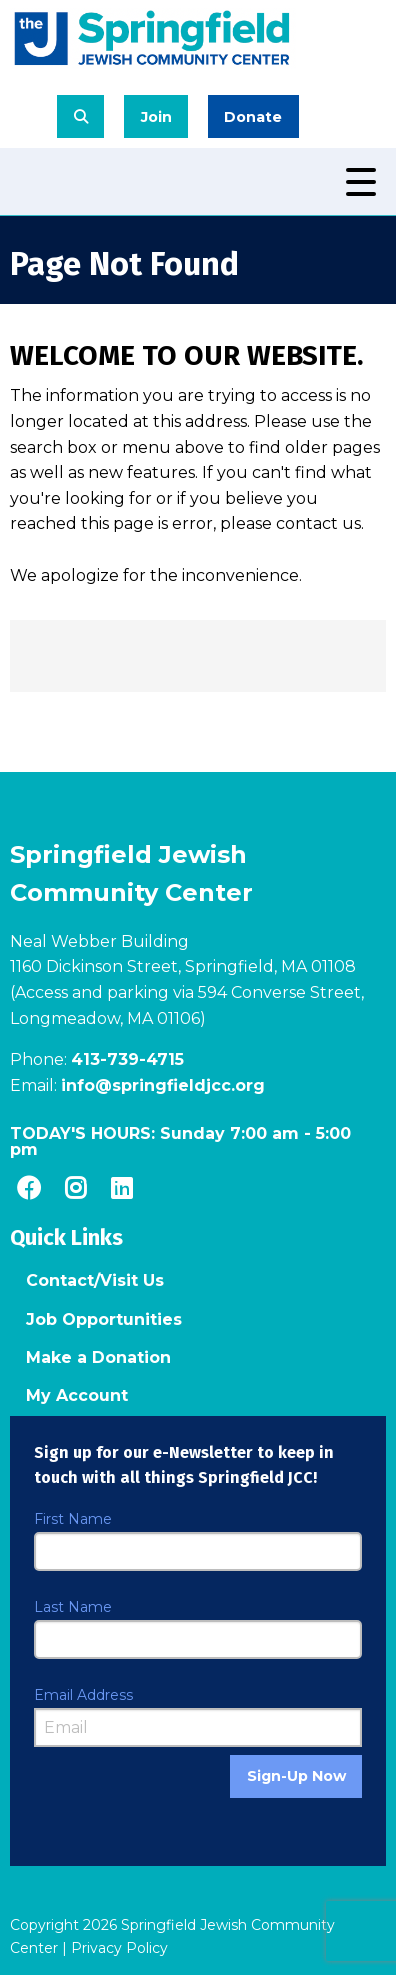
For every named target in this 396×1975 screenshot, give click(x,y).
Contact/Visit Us (95, 1280)
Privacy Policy (119, 1948)
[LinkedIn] (122, 1188)
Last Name (73, 1607)
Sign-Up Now (296, 1776)
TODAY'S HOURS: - (180, 1141)
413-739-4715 (127, 1059)
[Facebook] (29, 1188)
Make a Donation (98, 1357)
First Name (73, 1519)
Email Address (83, 1695)
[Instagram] (75, 1188)
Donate (253, 117)
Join (156, 117)
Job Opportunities (104, 1319)
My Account (77, 1395)
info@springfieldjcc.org (163, 1085)
